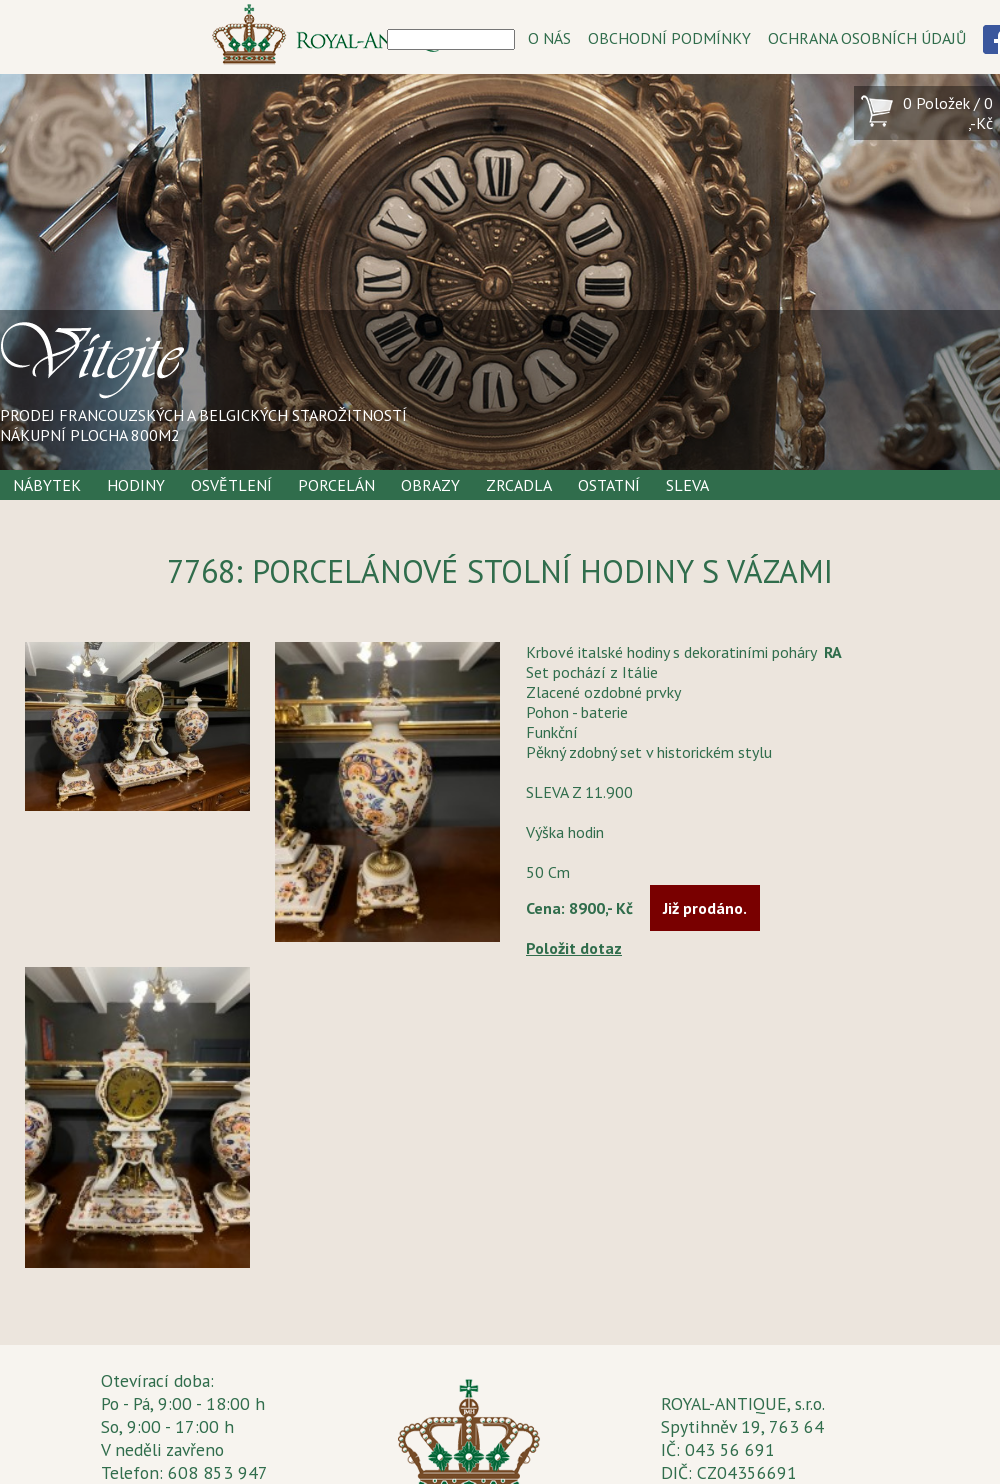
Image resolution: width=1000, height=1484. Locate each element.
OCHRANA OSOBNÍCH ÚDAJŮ (867, 38)
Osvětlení (231, 485)
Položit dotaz (574, 948)
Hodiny (136, 485)
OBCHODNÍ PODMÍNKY (669, 38)
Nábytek (47, 485)
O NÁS (549, 38)
